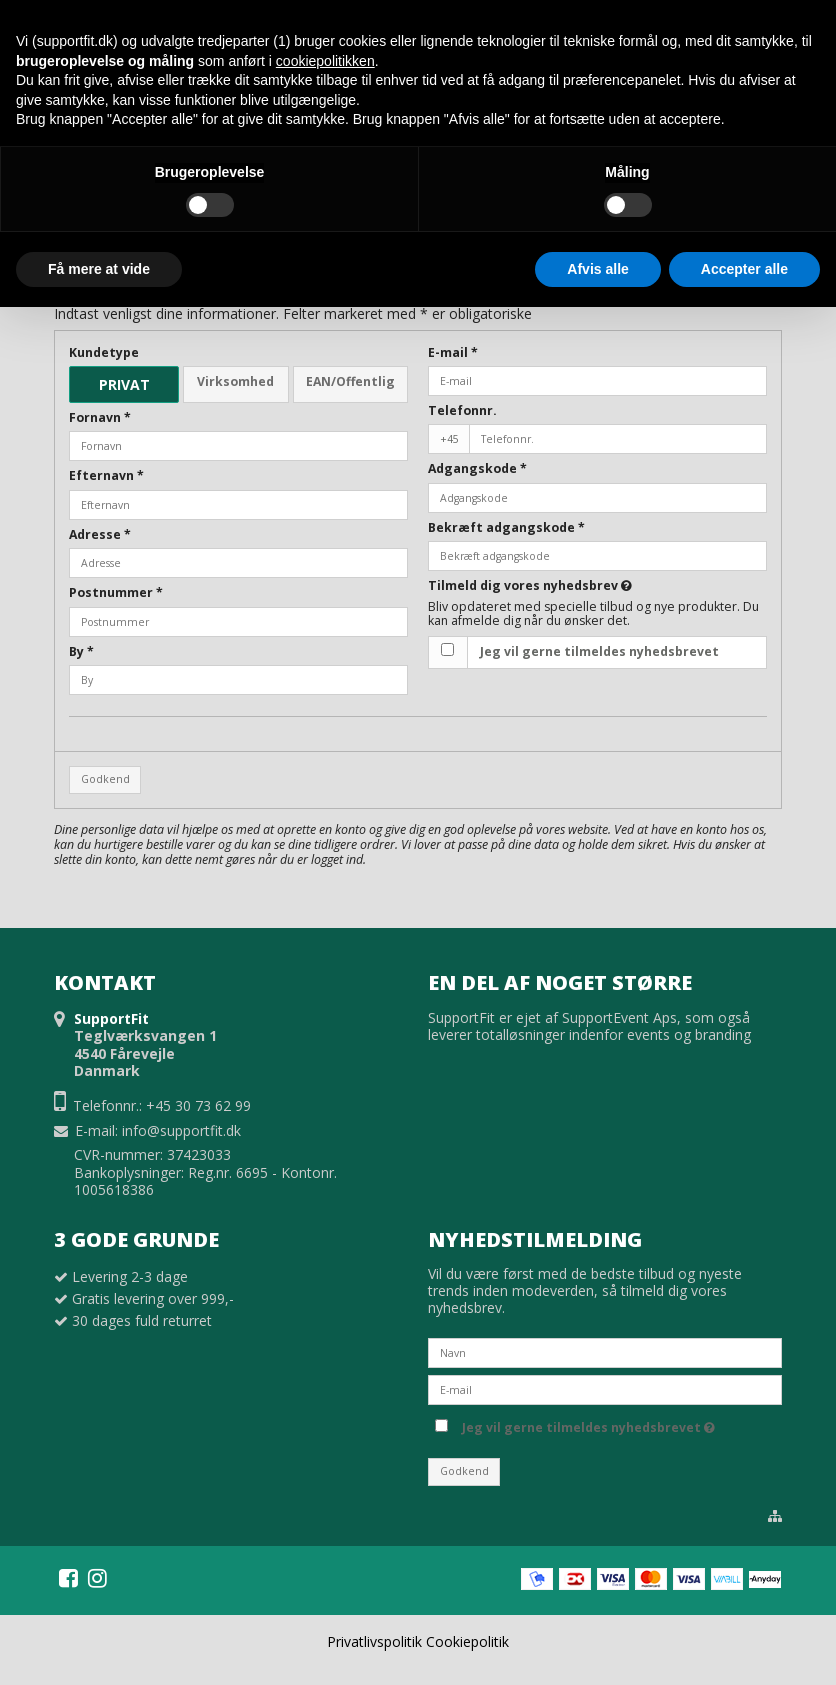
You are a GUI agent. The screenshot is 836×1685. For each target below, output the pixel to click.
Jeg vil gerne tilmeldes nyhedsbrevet (599, 651)
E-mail (453, 352)
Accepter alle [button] (744, 269)
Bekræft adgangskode (506, 527)
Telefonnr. (462, 410)
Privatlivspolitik (374, 1641)
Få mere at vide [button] (99, 269)
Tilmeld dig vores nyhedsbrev (530, 585)
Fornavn (100, 417)
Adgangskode (477, 468)
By (81, 651)
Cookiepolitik (467, 1641)
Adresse (100, 534)
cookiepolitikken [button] (325, 61)
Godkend (105, 779)
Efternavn (106, 475)
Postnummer (116, 592)
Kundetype (104, 352)
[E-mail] (605, 1388)
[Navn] (605, 1351)
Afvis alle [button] (597, 269)
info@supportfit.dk (181, 1130)
